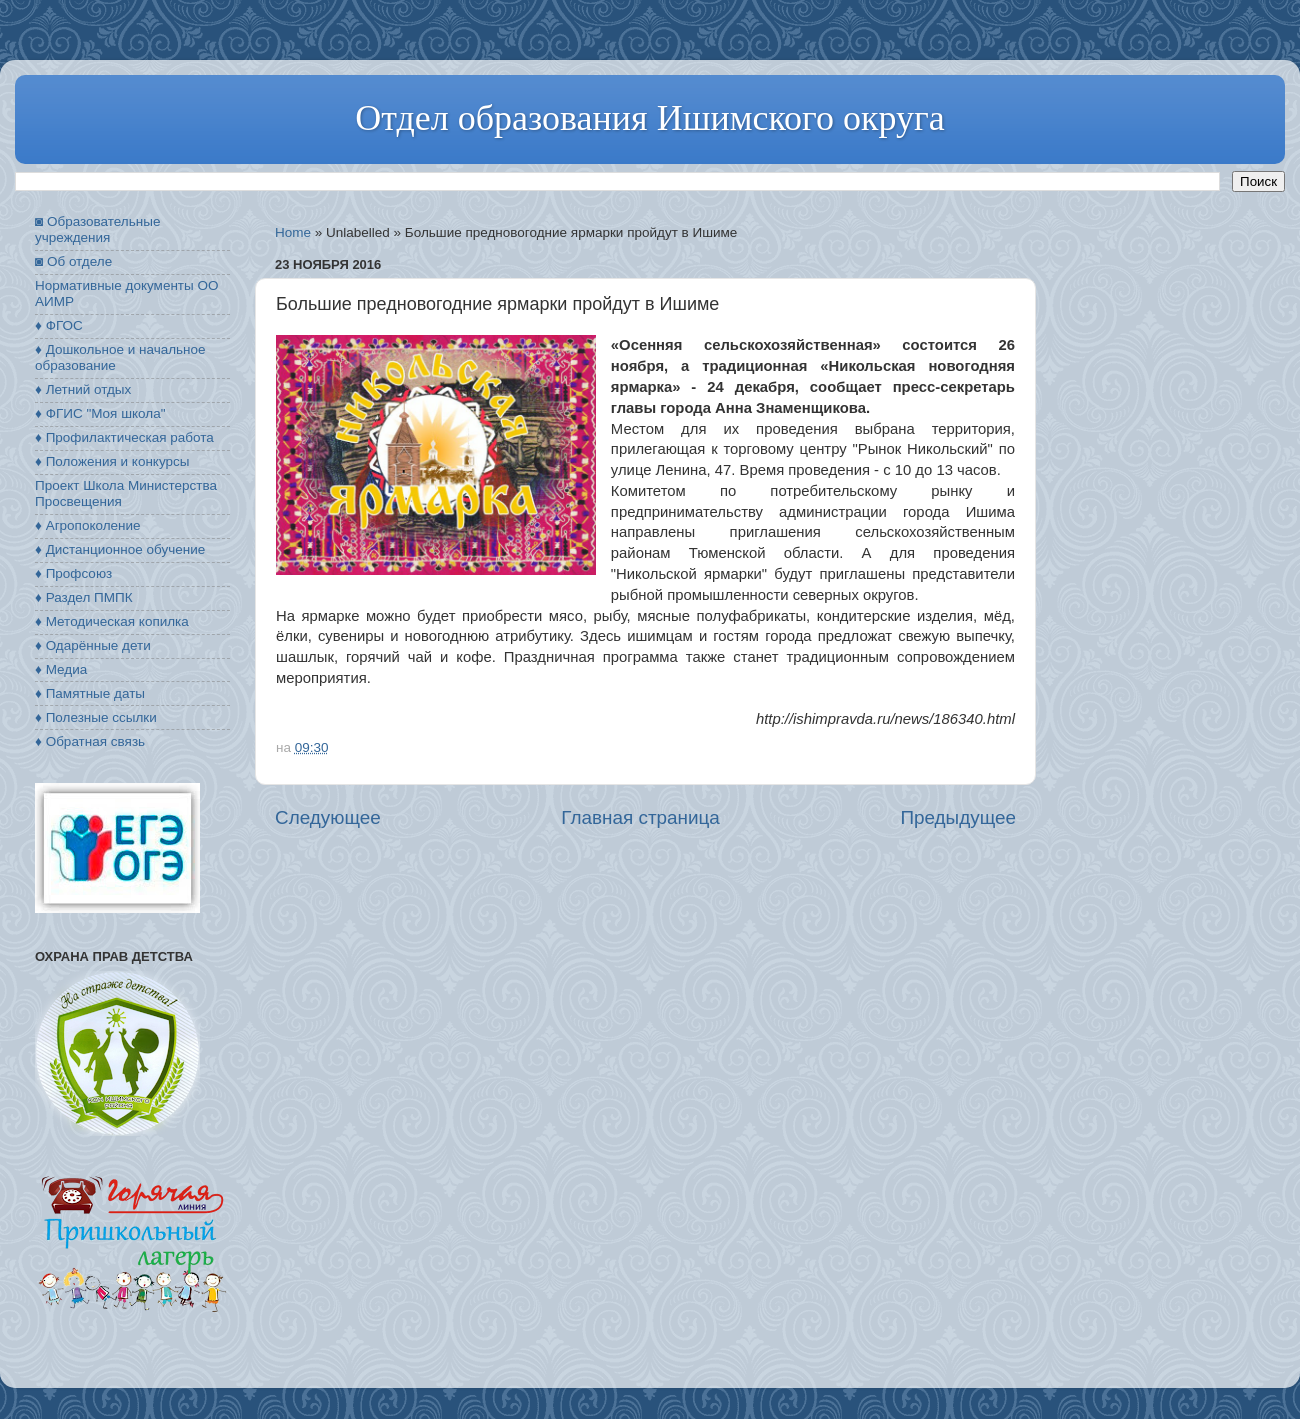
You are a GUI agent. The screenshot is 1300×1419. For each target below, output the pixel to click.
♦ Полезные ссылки (96, 717)
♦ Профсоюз (73, 573)
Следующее (328, 817)
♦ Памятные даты (90, 693)
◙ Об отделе (73, 261)
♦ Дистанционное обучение (120, 549)
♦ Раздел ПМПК (84, 597)
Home (293, 232)
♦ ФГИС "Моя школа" (100, 413)
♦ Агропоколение (88, 525)
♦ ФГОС (59, 325)
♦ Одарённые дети (93, 645)
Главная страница (640, 817)
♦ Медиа (61, 669)
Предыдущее (958, 817)
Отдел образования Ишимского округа (649, 118)
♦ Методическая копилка (112, 621)
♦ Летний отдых (83, 389)
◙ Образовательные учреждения (97, 229)
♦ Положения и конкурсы (112, 461)
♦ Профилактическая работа (124, 437)
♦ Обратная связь (90, 741)
